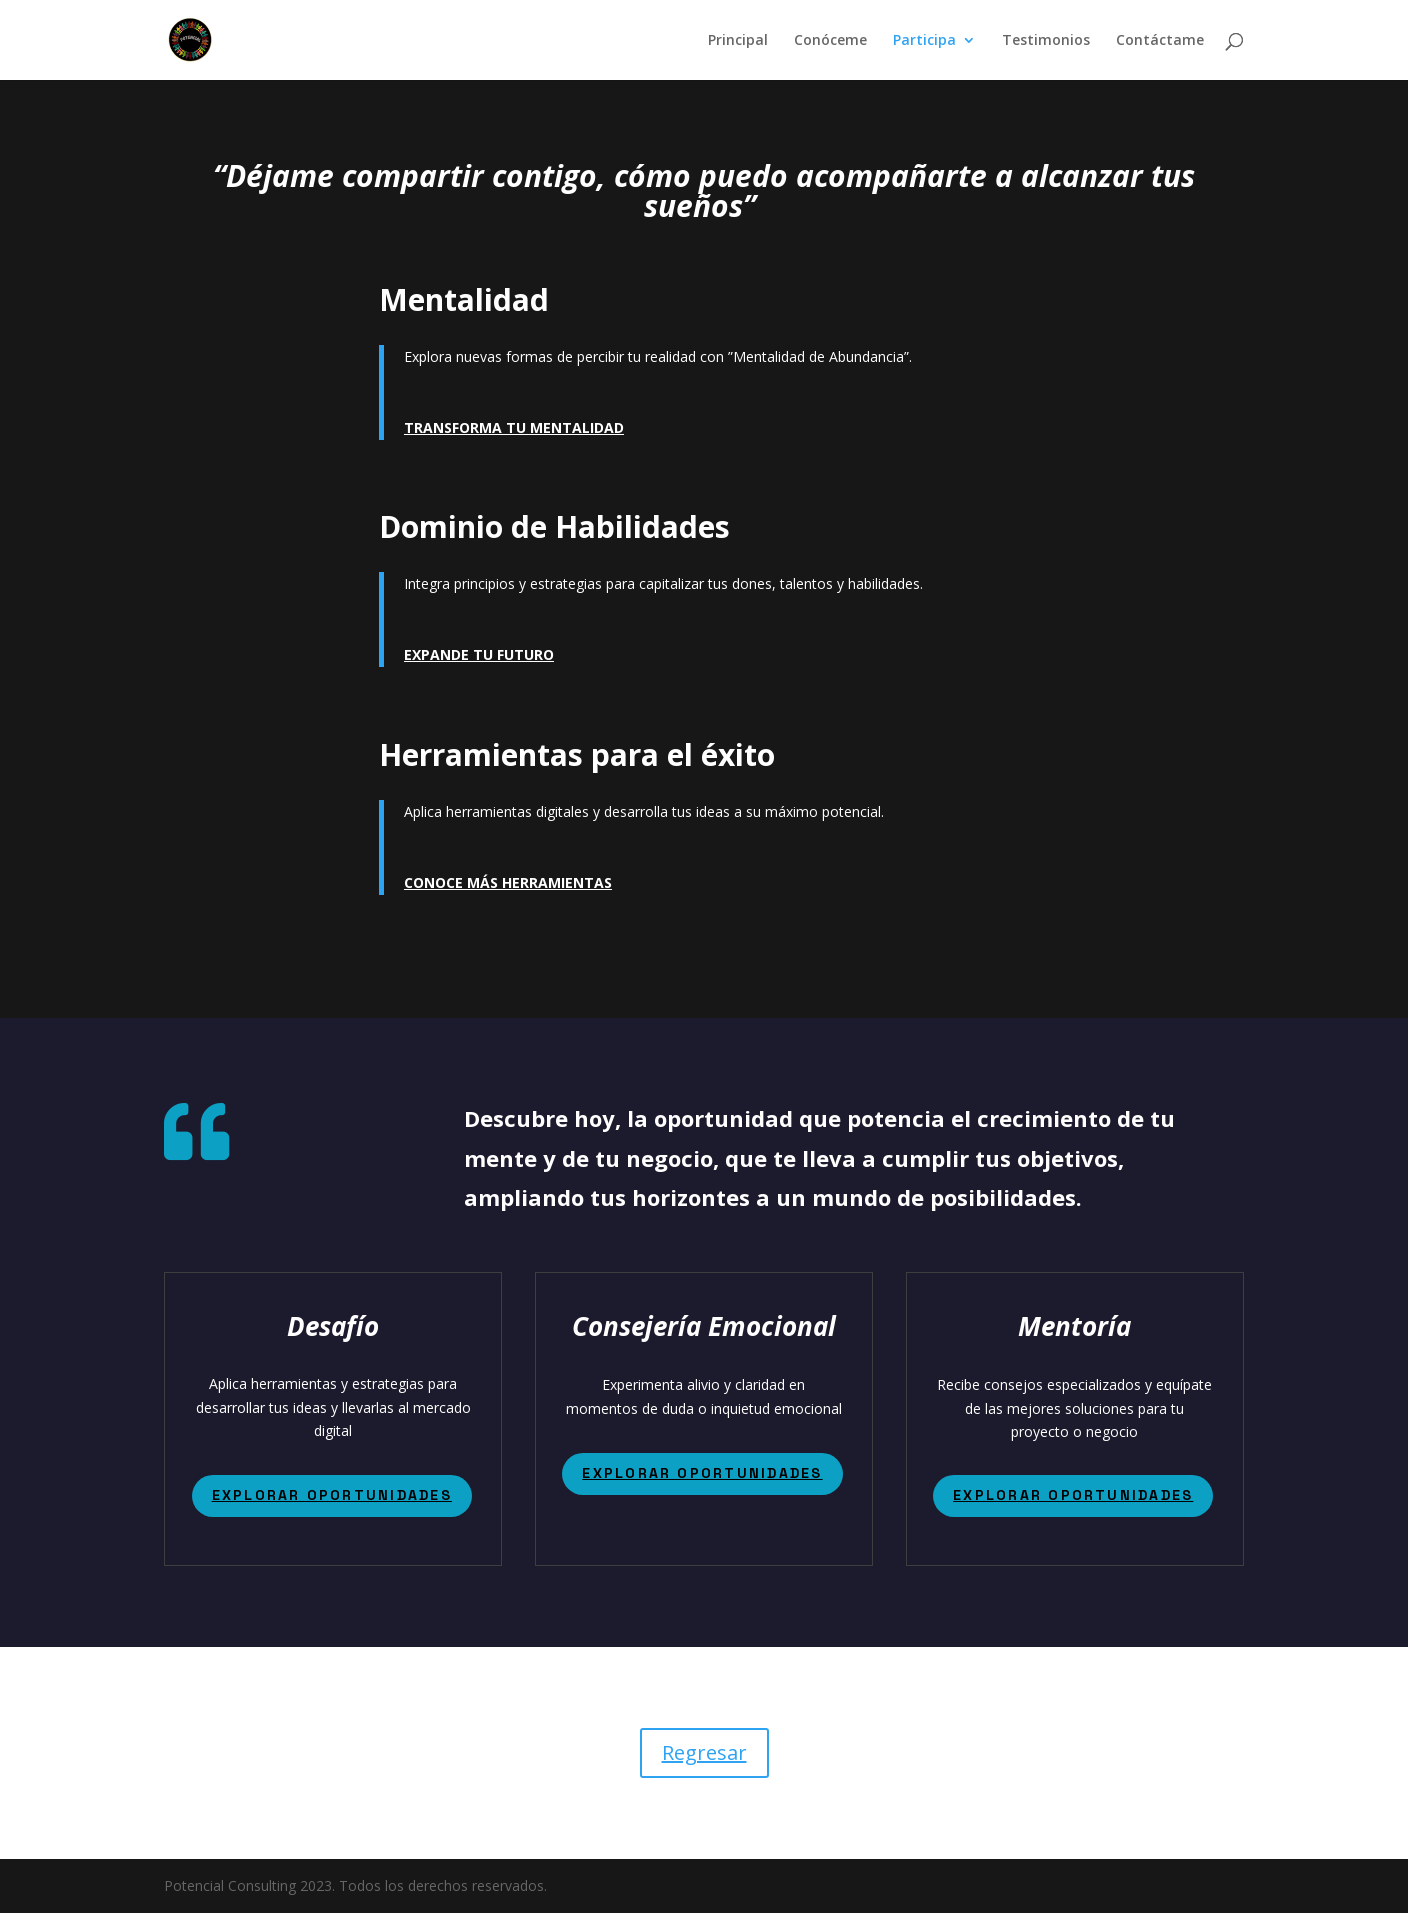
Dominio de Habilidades (554, 526)
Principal (738, 41)
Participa (924, 41)
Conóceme (830, 41)
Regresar (704, 1752)
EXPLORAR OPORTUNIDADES (332, 1495)
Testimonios (1046, 41)
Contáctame (1160, 41)
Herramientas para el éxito (577, 754)
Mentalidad (464, 299)
